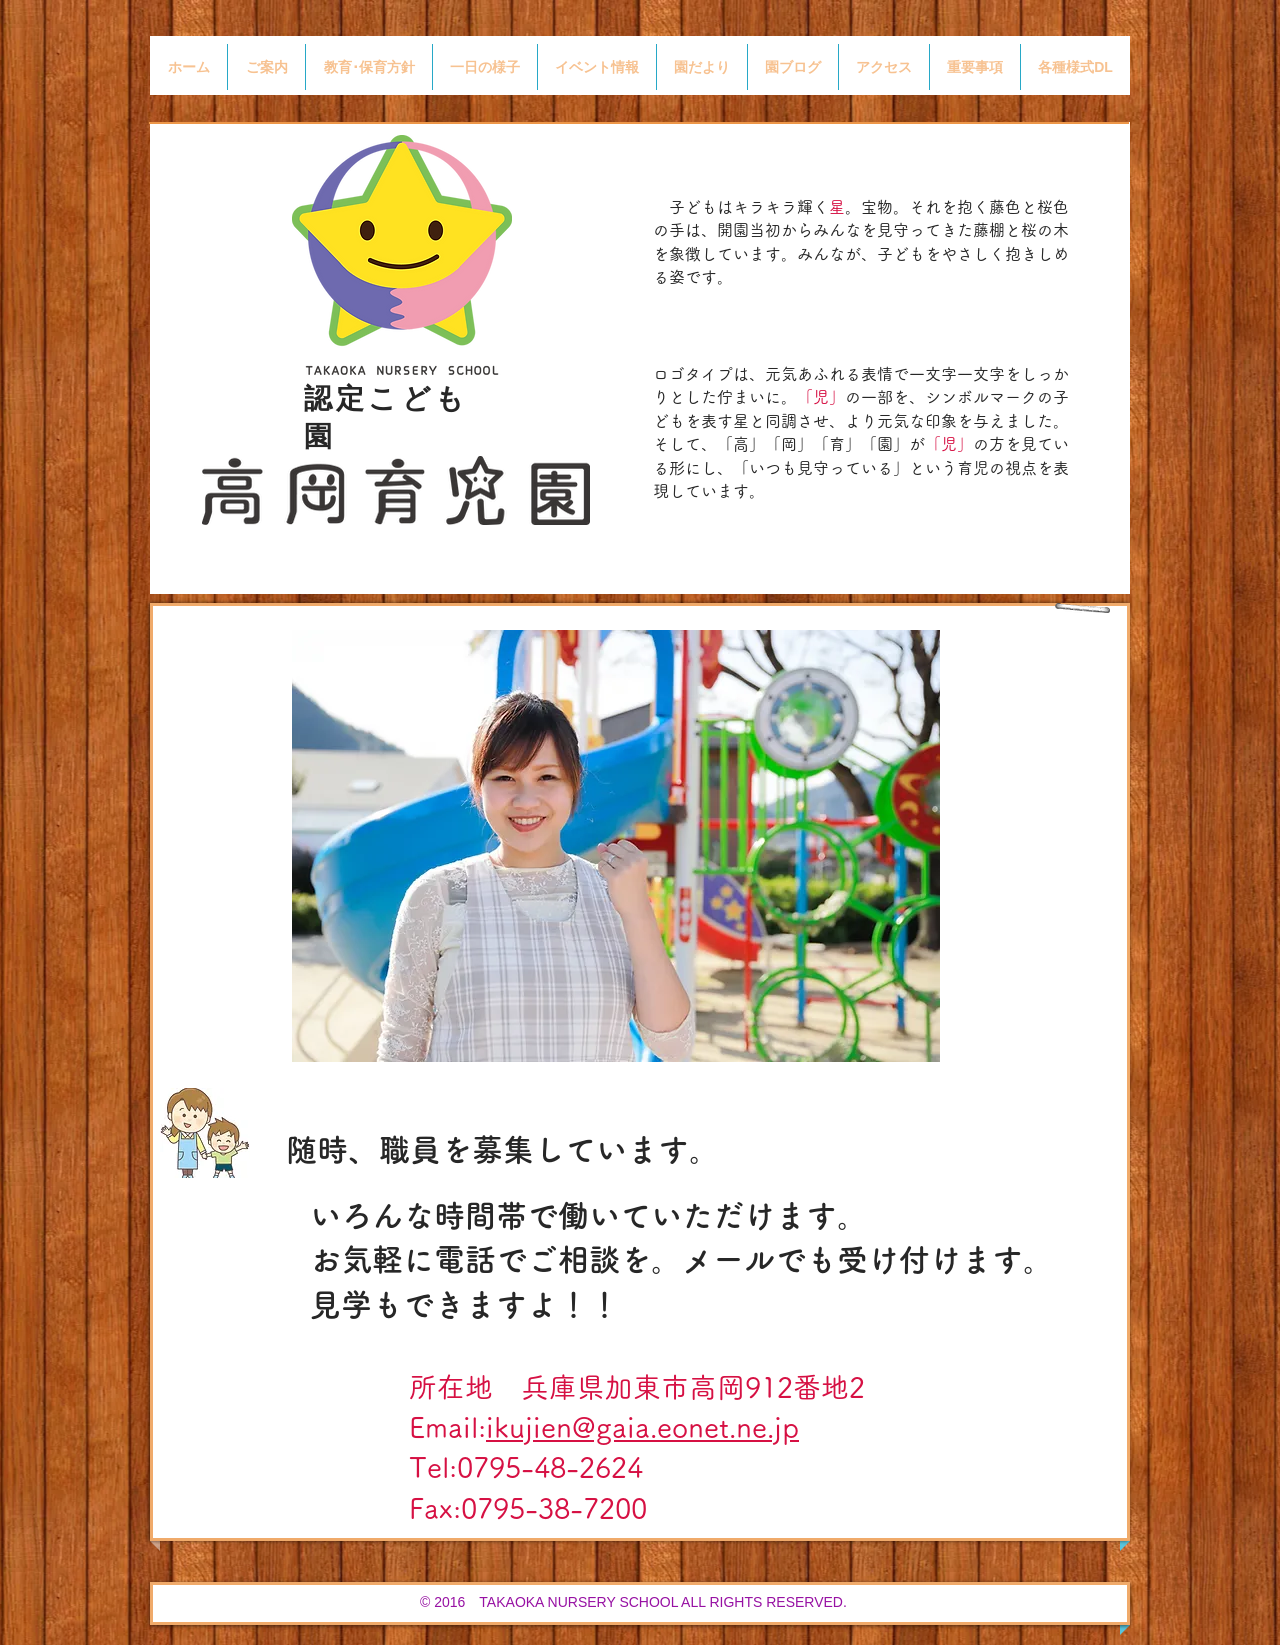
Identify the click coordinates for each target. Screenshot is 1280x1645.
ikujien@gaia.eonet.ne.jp (642, 1427)
